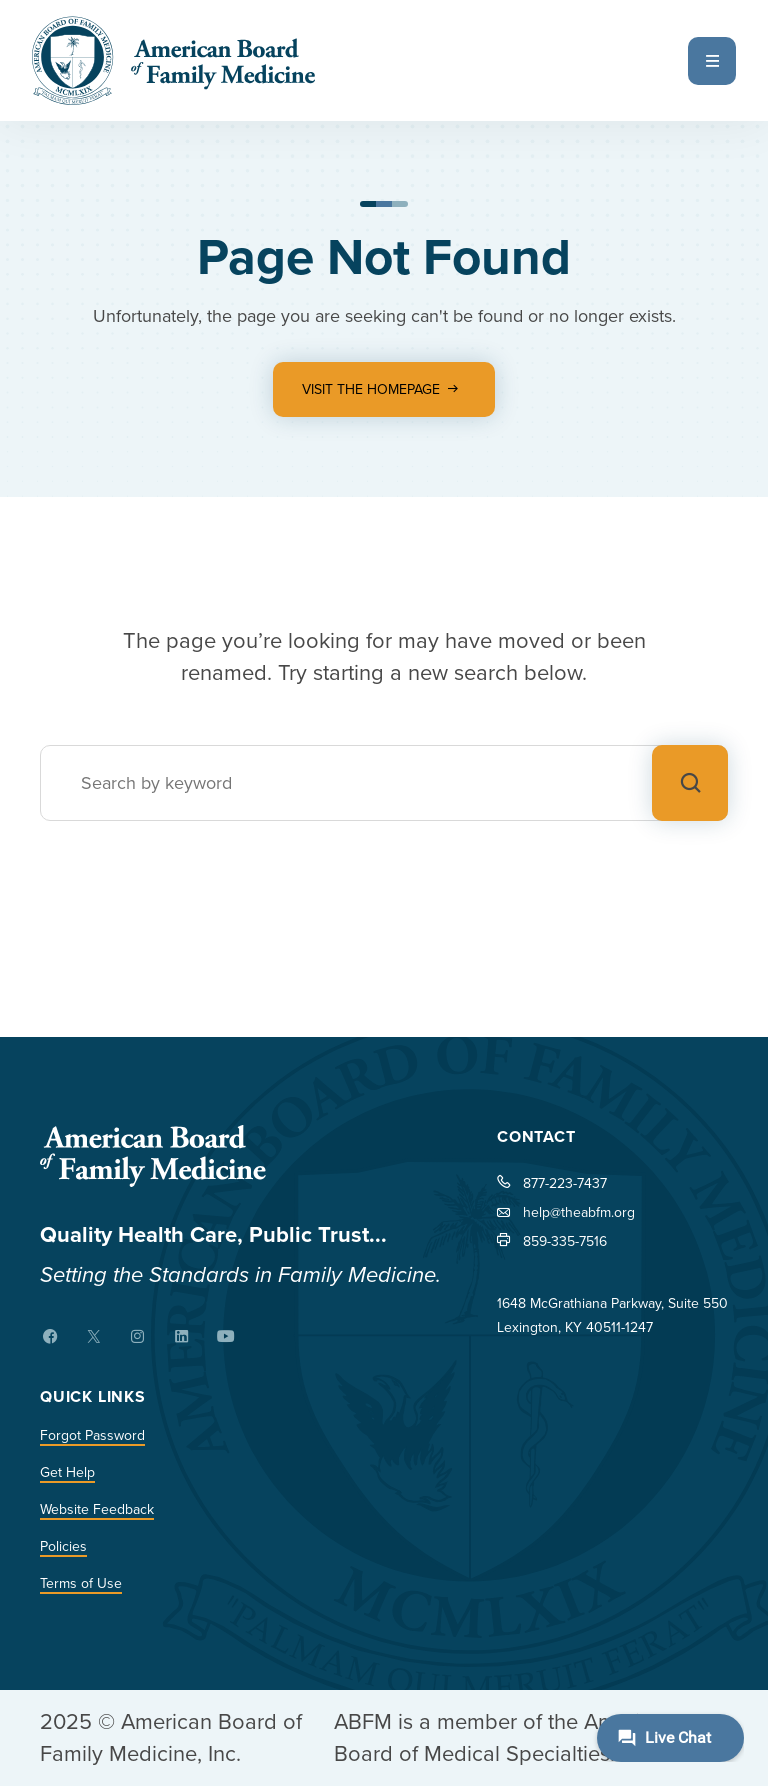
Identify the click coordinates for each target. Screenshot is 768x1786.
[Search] (384, 783)
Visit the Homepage (371, 389)
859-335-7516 (565, 1241)
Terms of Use (81, 1583)
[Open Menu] (712, 61)
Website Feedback (97, 1509)
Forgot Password (92, 1435)
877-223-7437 (565, 1183)
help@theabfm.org (579, 1212)
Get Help (67, 1472)
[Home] (240, 1156)
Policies (63, 1546)
